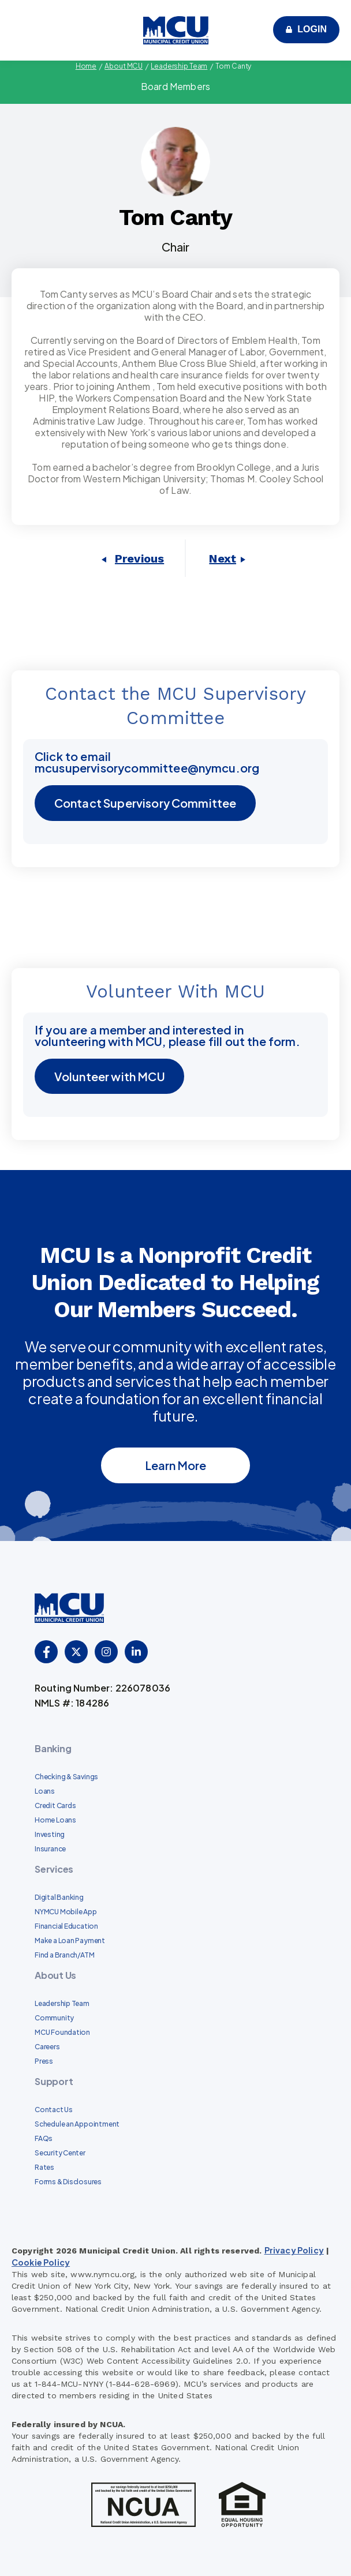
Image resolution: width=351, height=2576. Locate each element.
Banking (53, 1749)
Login (312, 29)
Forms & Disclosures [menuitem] (68, 2182)
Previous (139, 558)
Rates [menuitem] (44, 2167)
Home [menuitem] (85, 66)
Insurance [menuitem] (50, 1849)
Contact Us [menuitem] (54, 2110)
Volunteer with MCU (110, 1076)
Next (222, 558)
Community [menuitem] (54, 2018)
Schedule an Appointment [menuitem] (77, 2124)
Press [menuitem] (44, 2061)
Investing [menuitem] (50, 1835)
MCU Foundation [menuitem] (62, 2032)
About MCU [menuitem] (123, 66)
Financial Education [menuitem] (66, 1926)
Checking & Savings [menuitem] (66, 1777)
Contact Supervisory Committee (146, 803)
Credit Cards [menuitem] (55, 1806)
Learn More (175, 1465)
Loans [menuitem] (45, 1791)
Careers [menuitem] (47, 2047)
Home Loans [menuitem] (55, 1820)
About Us (55, 1976)
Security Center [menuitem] (60, 2153)
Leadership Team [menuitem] (179, 66)
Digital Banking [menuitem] (59, 1897)
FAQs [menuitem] (44, 2139)
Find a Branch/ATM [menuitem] (64, 1955)
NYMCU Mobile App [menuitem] (66, 1912)
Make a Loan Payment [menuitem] (70, 1941)
